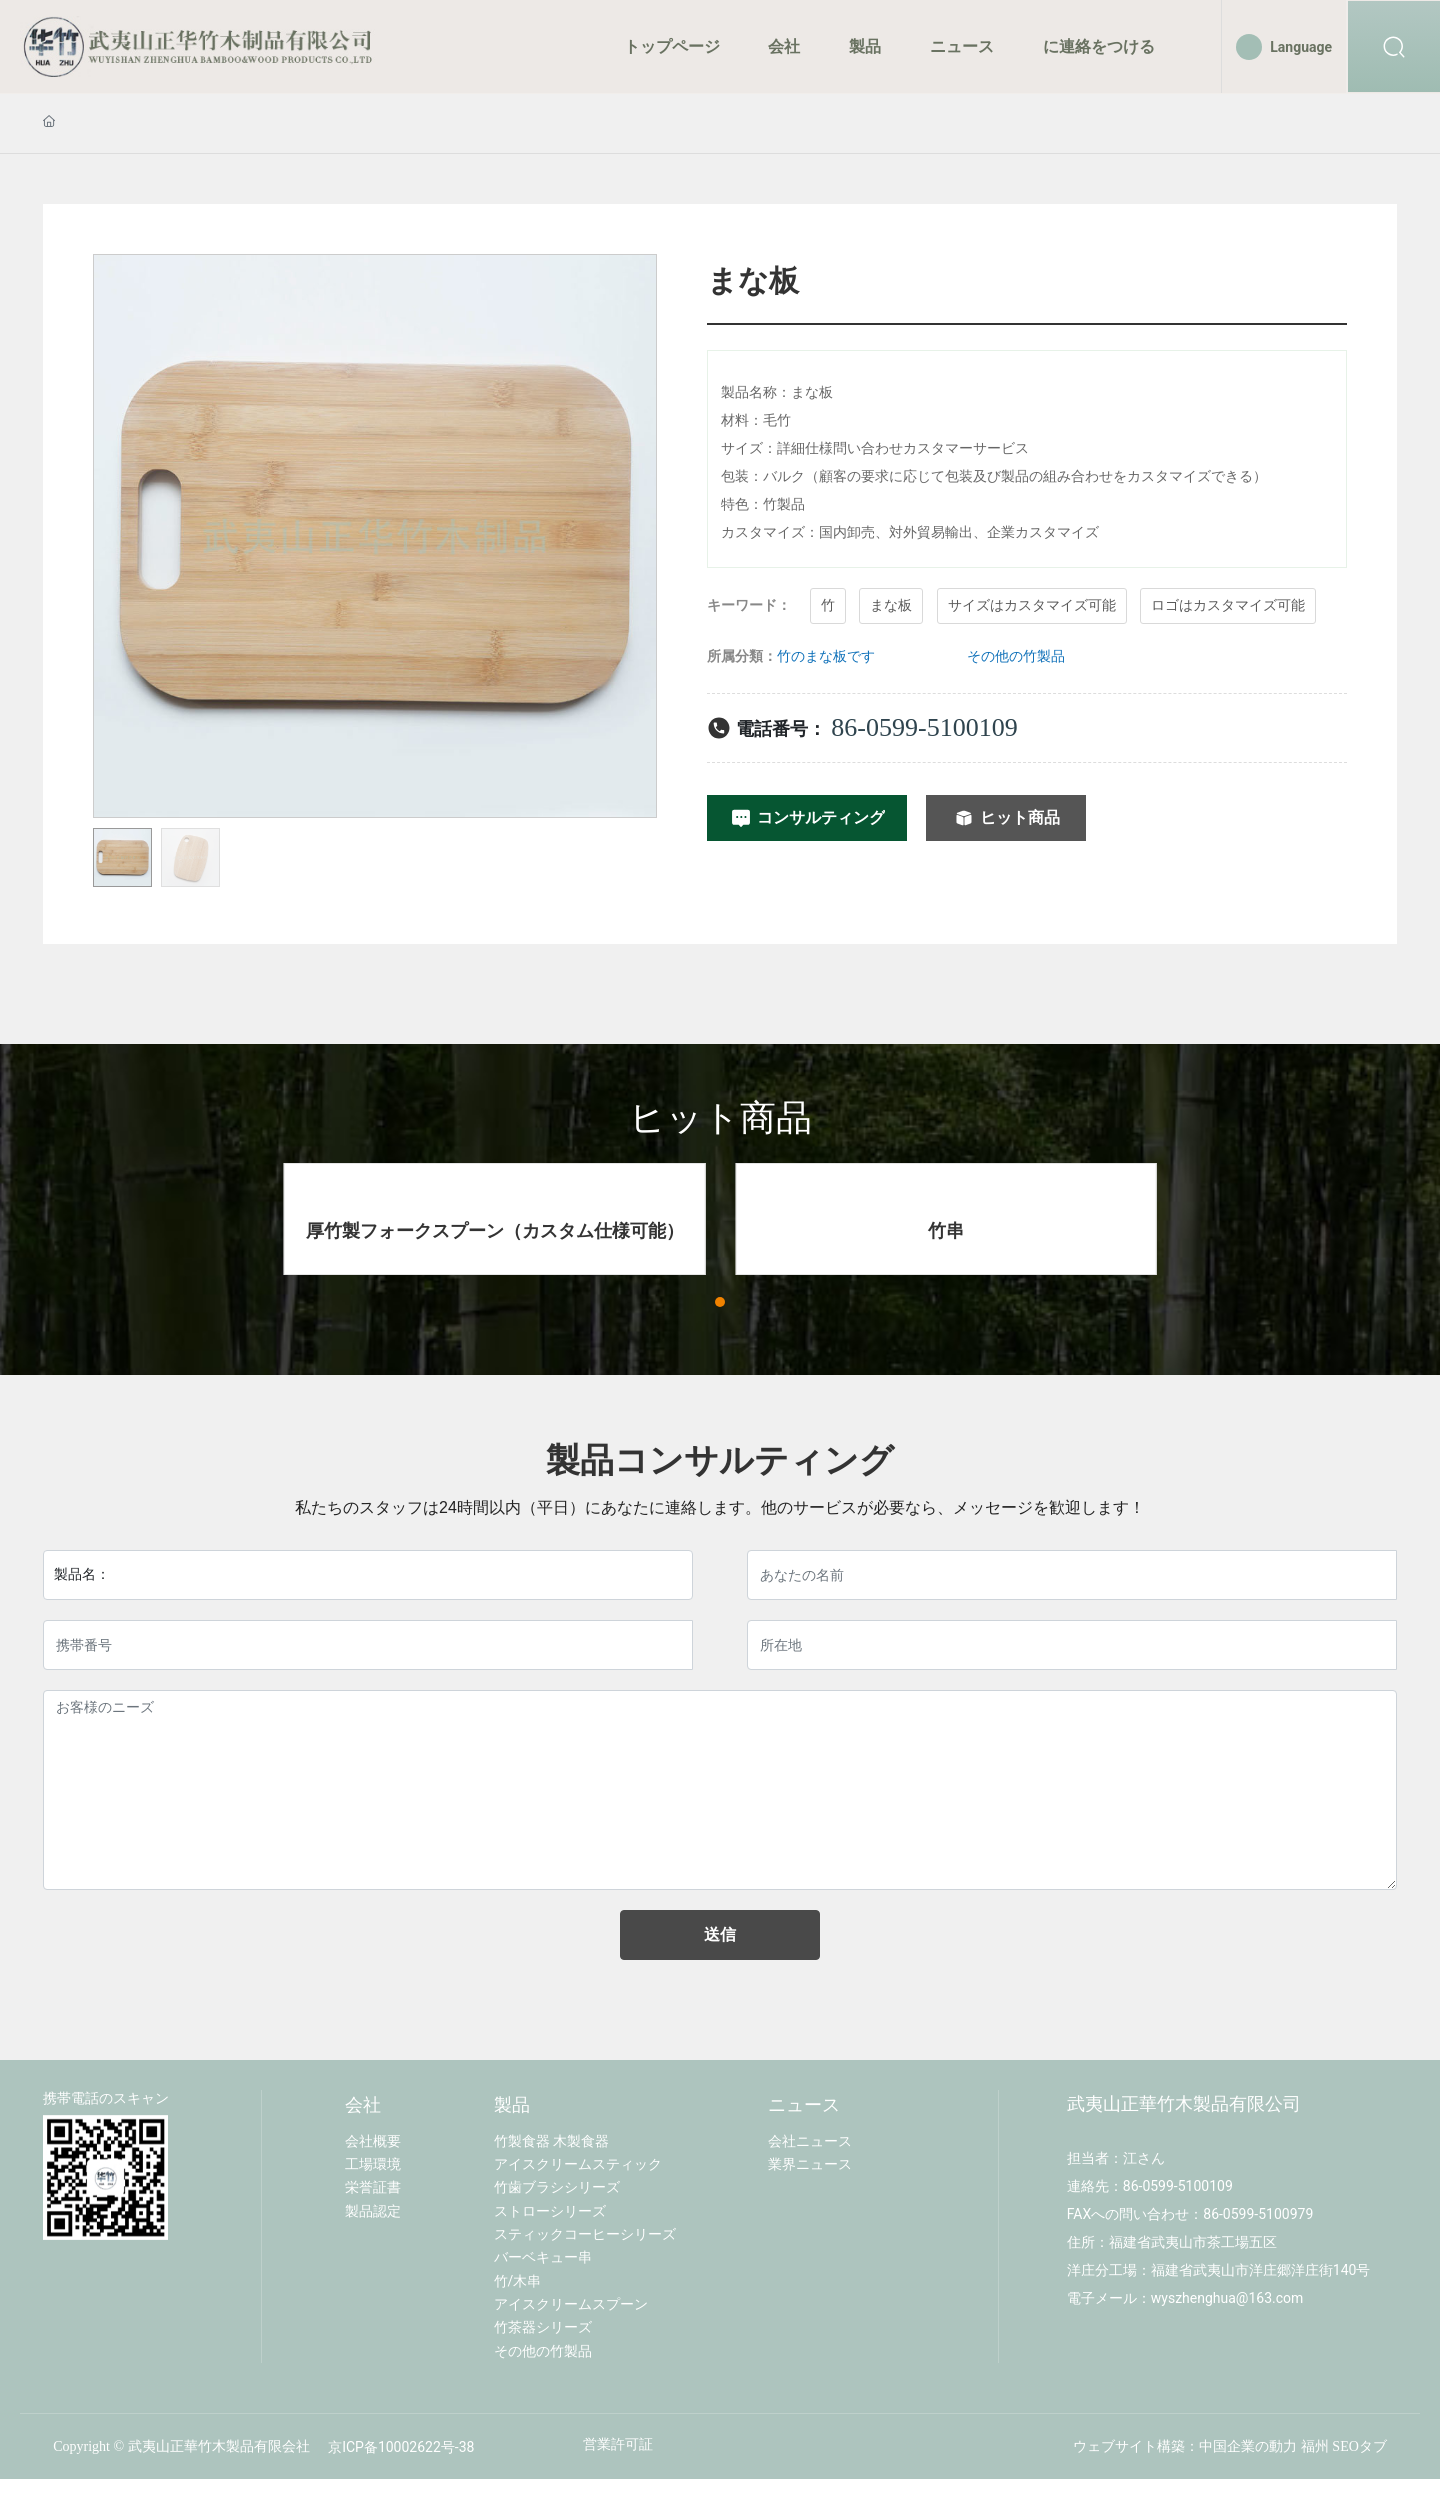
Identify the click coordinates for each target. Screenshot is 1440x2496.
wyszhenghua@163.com (1227, 2299)
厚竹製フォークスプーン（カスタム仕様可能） (495, 1231)
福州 (1315, 2447)
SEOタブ (1359, 2447)
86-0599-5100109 (924, 727)
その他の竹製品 (1016, 656)
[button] (720, 1304)
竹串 (946, 1231)
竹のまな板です (826, 656)
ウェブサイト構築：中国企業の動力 (1185, 2447)
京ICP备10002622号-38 (401, 2448)
